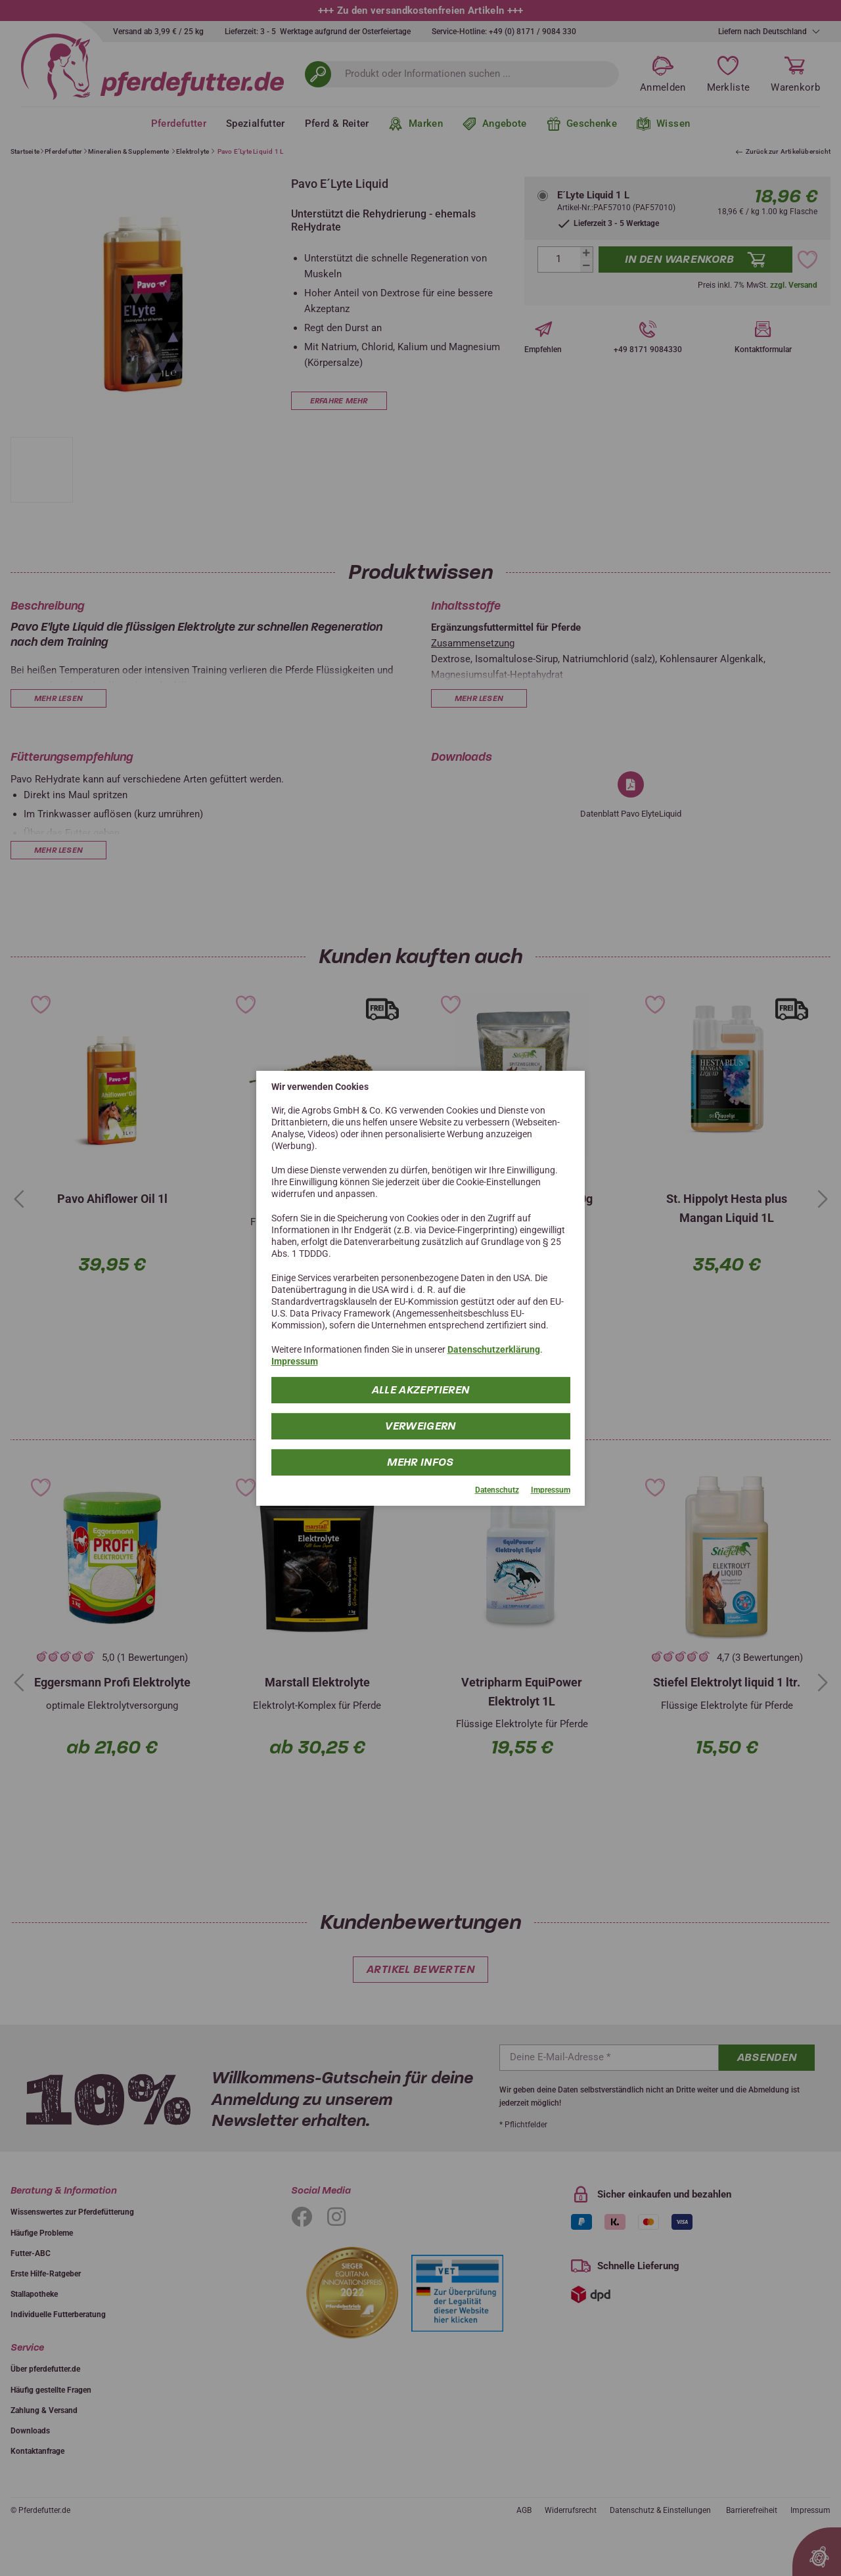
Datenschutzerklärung (493, 1349)
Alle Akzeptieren (420, 1390)
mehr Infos (420, 1462)
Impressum (294, 1361)
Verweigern (421, 1426)
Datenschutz (497, 1490)
